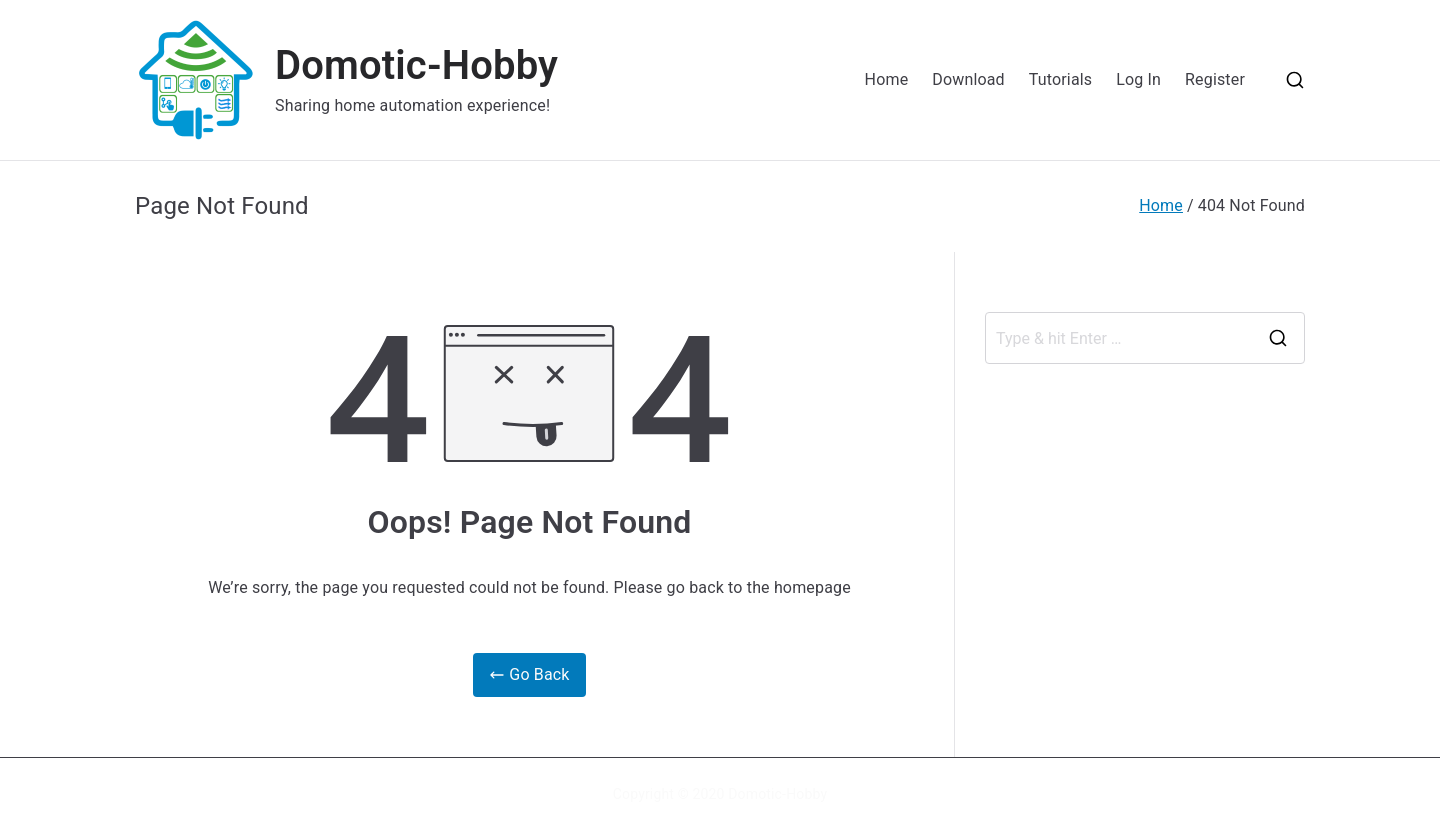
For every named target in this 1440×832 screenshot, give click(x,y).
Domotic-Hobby (416, 65)
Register (1215, 79)
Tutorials (1060, 79)
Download (968, 79)
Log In (1138, 79)
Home (887, 79)
